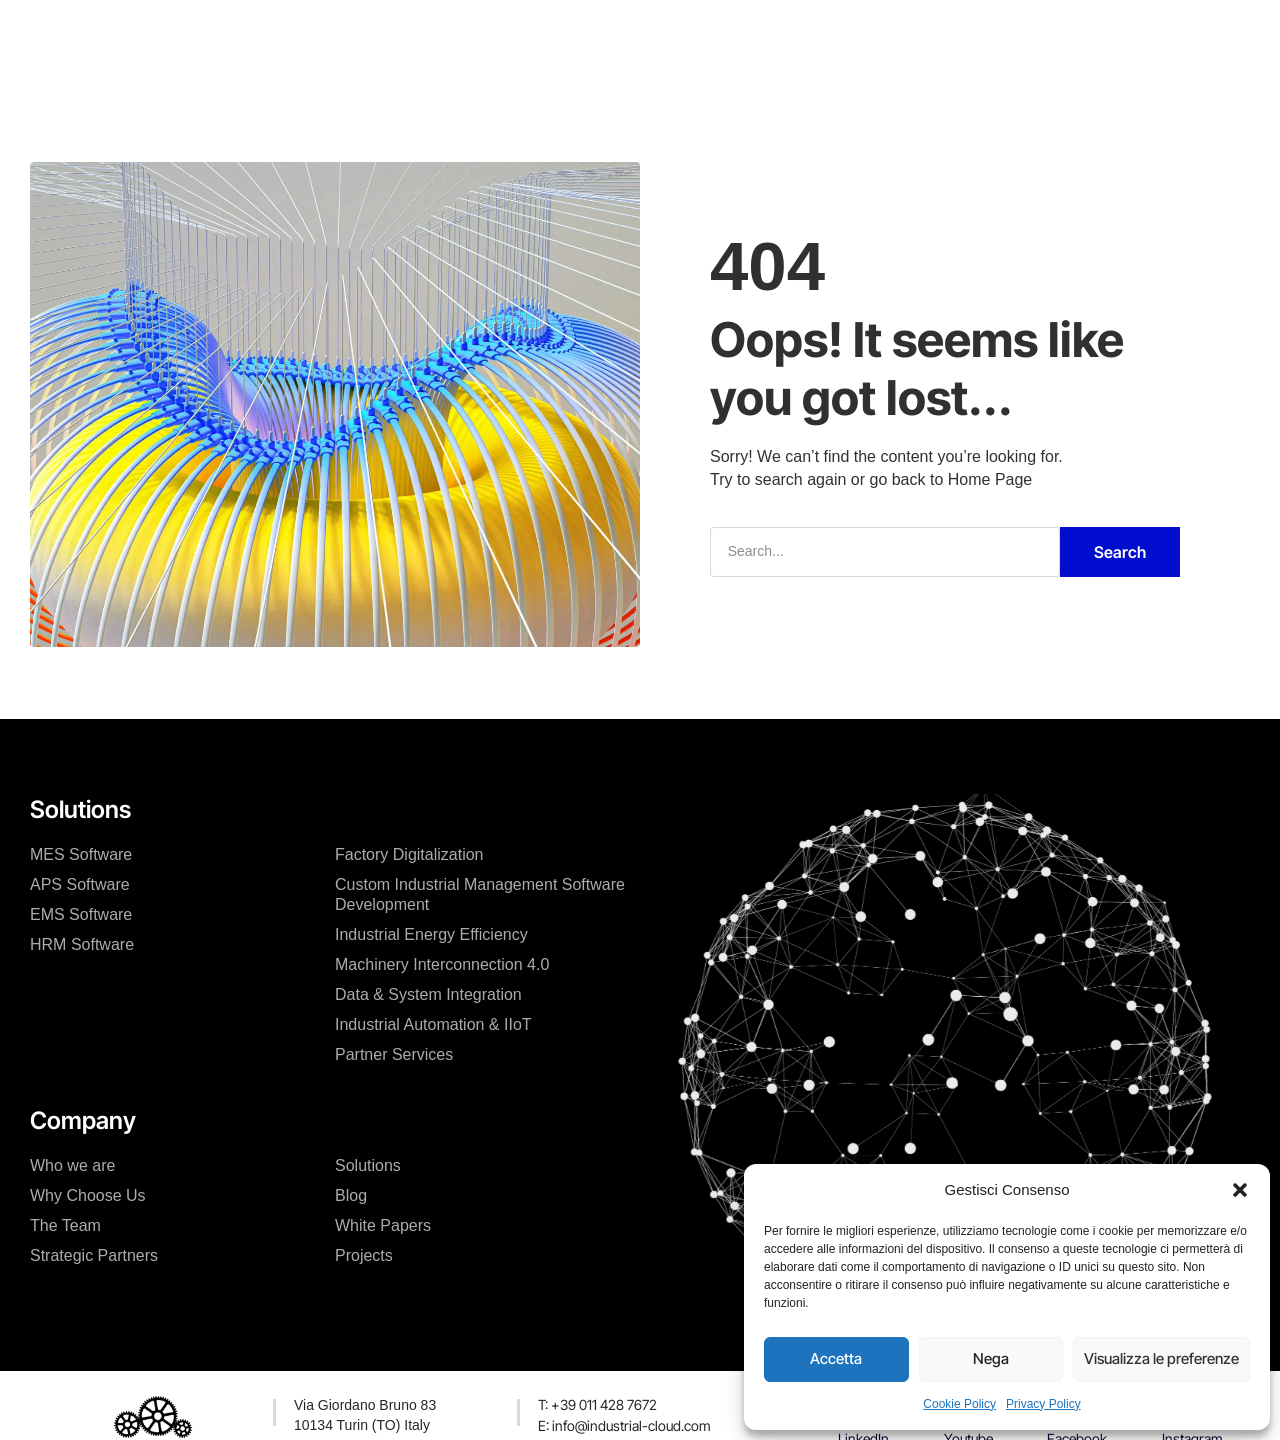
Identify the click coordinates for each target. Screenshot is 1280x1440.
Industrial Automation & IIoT (433, 1024)
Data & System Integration (428, 994)
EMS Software (81, 914)
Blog (351, 1195)
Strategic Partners (94, 1255)
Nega (991, 1358)
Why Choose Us (88, 1195)
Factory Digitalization (409, 854)
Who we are (72, 1165)
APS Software (80, 884)
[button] (1240, 1190)
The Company (369, 34)
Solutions (368, 1165)
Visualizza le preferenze (1161, 1358)
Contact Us (779, 34)
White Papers (383, 1225)
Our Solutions (498, 34)
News (687, 34)
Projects (606, 34)
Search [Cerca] (1120, 552)
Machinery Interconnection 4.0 (442, 964)
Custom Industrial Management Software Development (480, 894)
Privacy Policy (1043, 1404)
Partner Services (394, 1054)
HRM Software (82, 944)
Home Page (990, 479)
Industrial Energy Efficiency (431, 934)
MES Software (81, 854)
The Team (65, 1225)
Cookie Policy (959, 1404)
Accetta (836, 1358)
